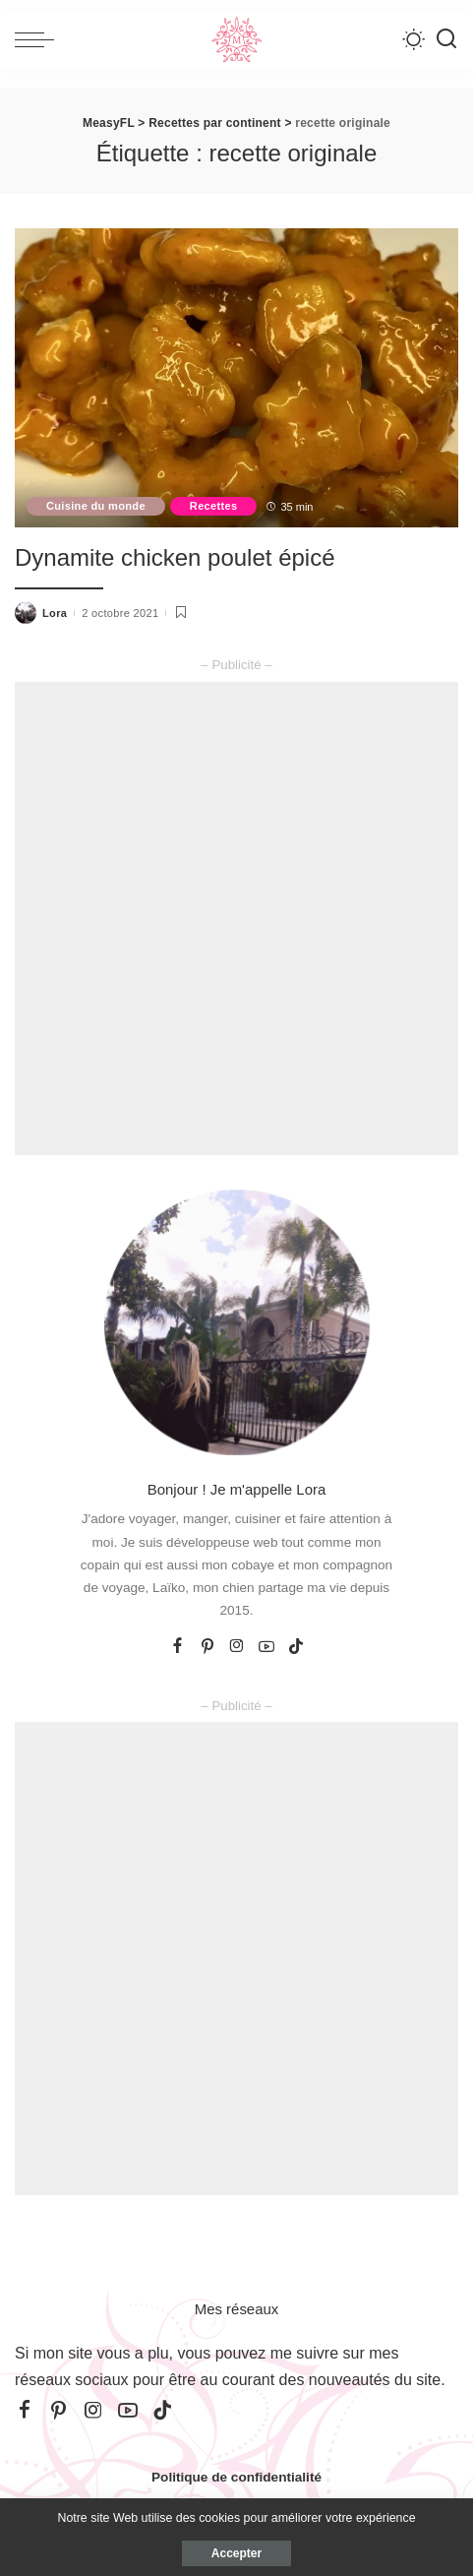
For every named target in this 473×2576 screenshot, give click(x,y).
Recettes (214, 506)
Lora (54, 613)
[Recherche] (446, 39)
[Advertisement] (236, 918)
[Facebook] (177, 1647)
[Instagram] (237, 1647)
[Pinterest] (207, 1647)
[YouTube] (266, 1647)
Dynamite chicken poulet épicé (175, 557)
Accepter (236, 2553)
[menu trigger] (39, 39)
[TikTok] (296, 1647)
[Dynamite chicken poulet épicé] (236, 378)
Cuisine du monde (96, 506)
